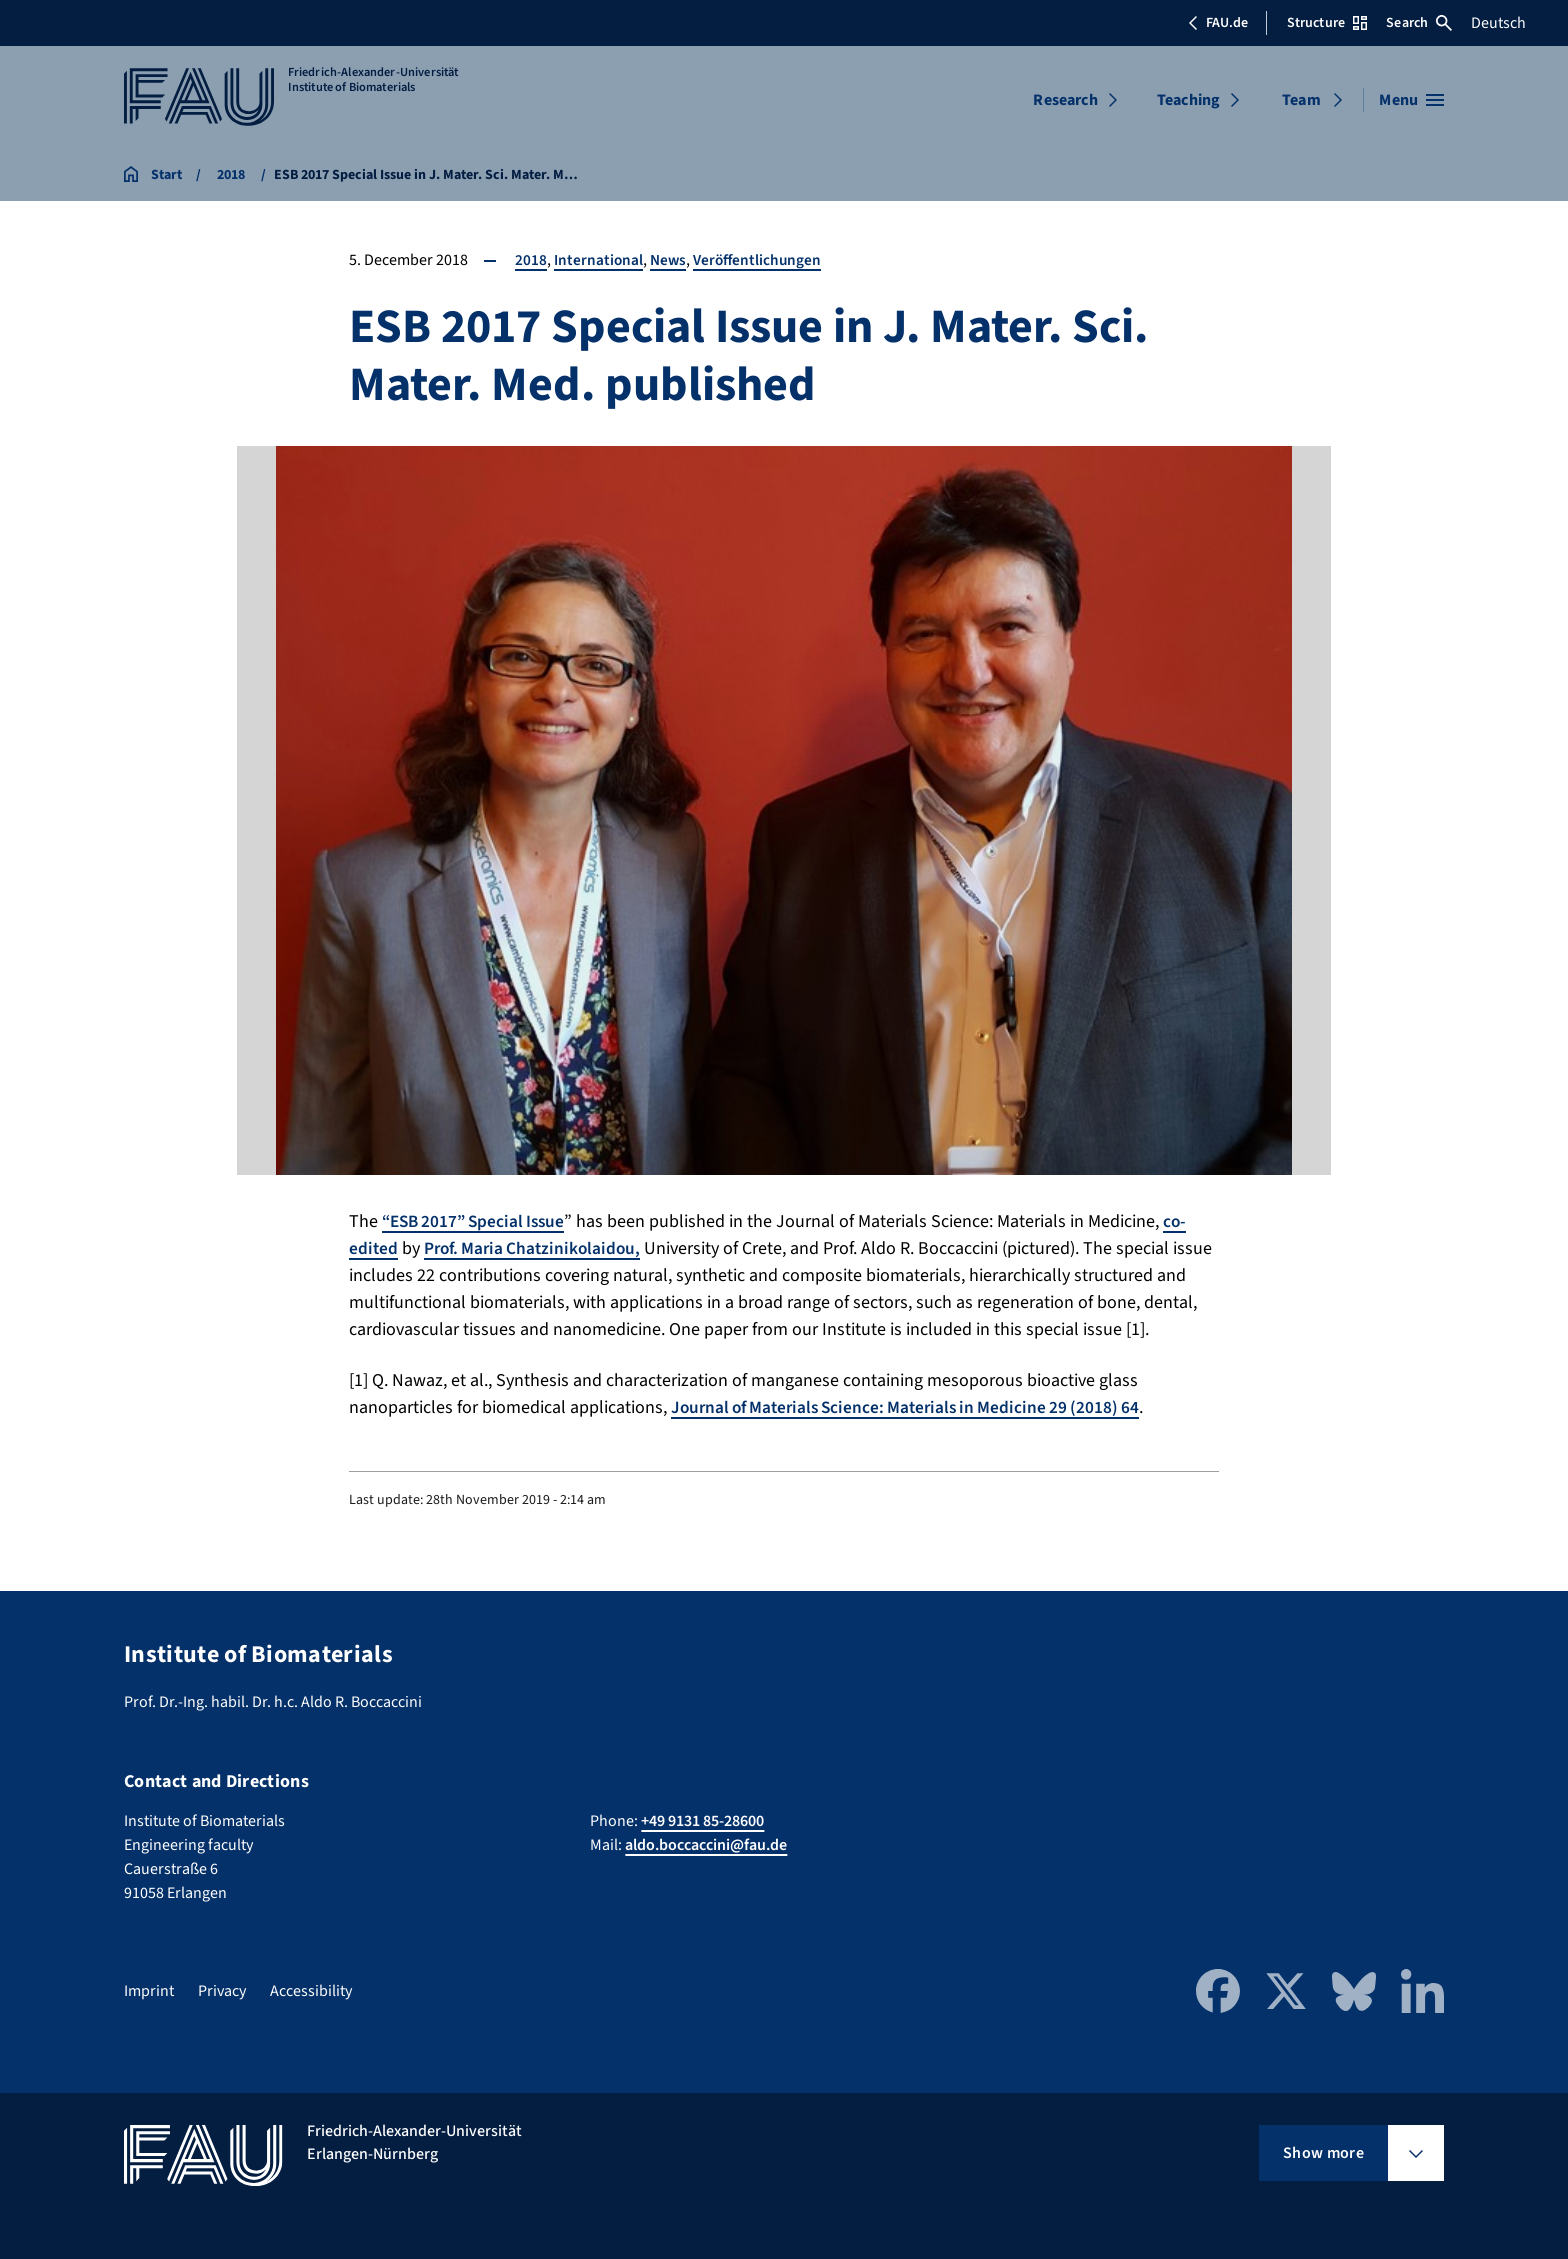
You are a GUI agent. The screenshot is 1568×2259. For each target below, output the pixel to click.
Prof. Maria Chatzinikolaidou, (537, 1248)
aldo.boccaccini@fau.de (706, 1845)
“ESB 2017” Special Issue (478, 1221)
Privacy (222, 1991)
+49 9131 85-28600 (702, 1821)
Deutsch (1498, 23)
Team (1301, 100)
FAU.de (1218, 23)
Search (1419, 23)
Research (1065, 100)
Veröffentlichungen (763, 260)
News (671, 260)
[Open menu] (1411, 100)
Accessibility (311, 1991)
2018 (531, 260)
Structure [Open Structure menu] (1327, 23)
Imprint (149, 1991)
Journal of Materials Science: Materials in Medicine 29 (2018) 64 (915, 1407)
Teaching (1188, 100)
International (599, 260)
